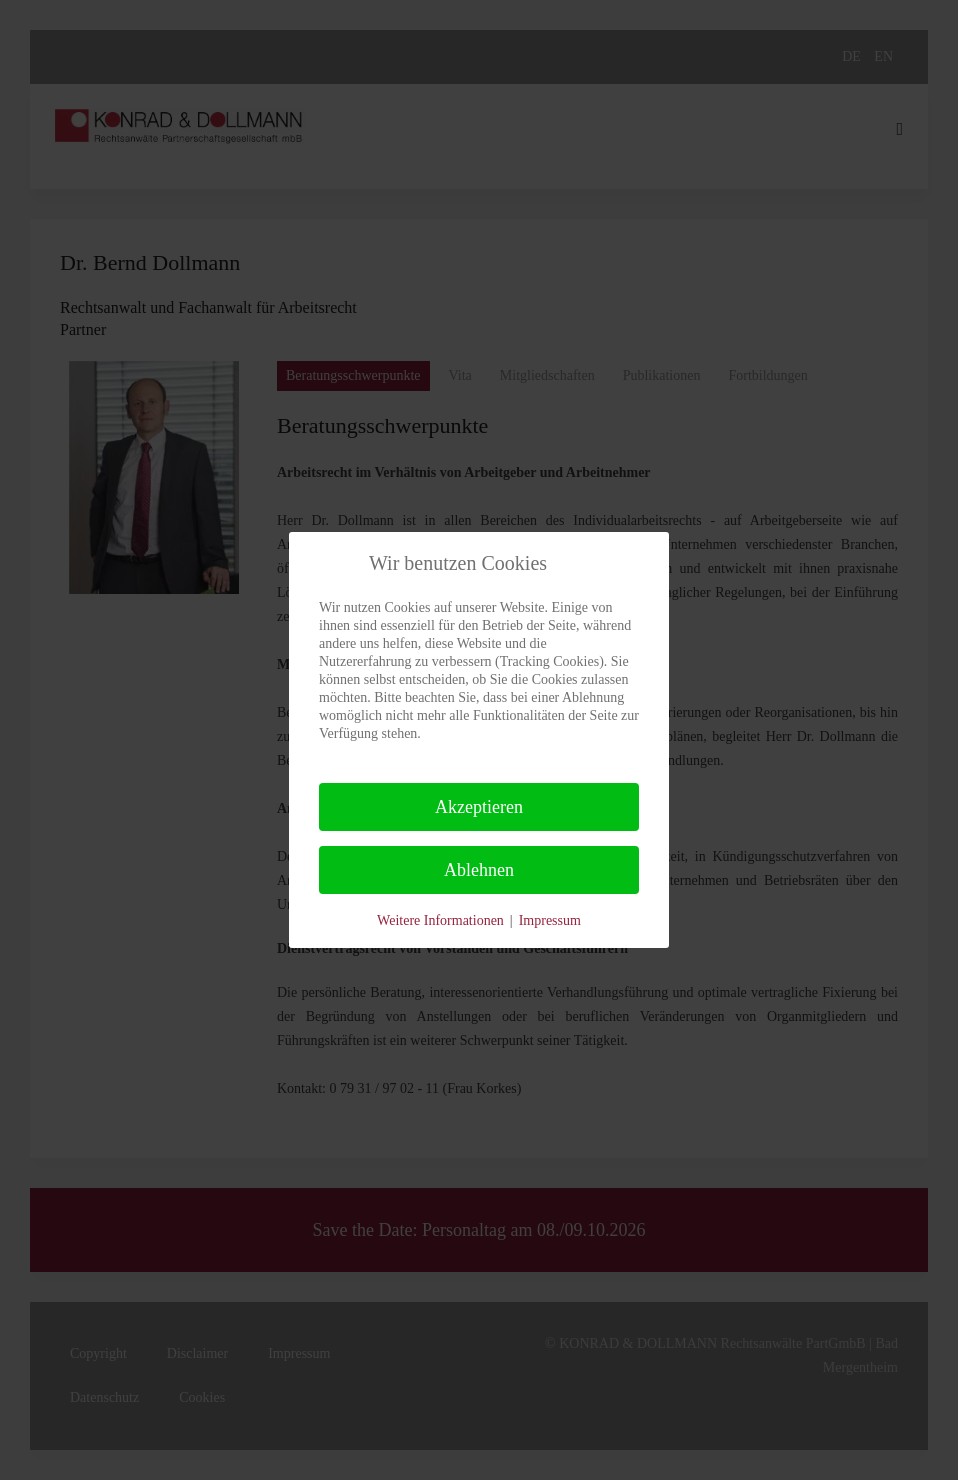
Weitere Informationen (440, 920)
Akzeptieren (479, 807)
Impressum (550, 920)
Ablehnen (479, 870)
